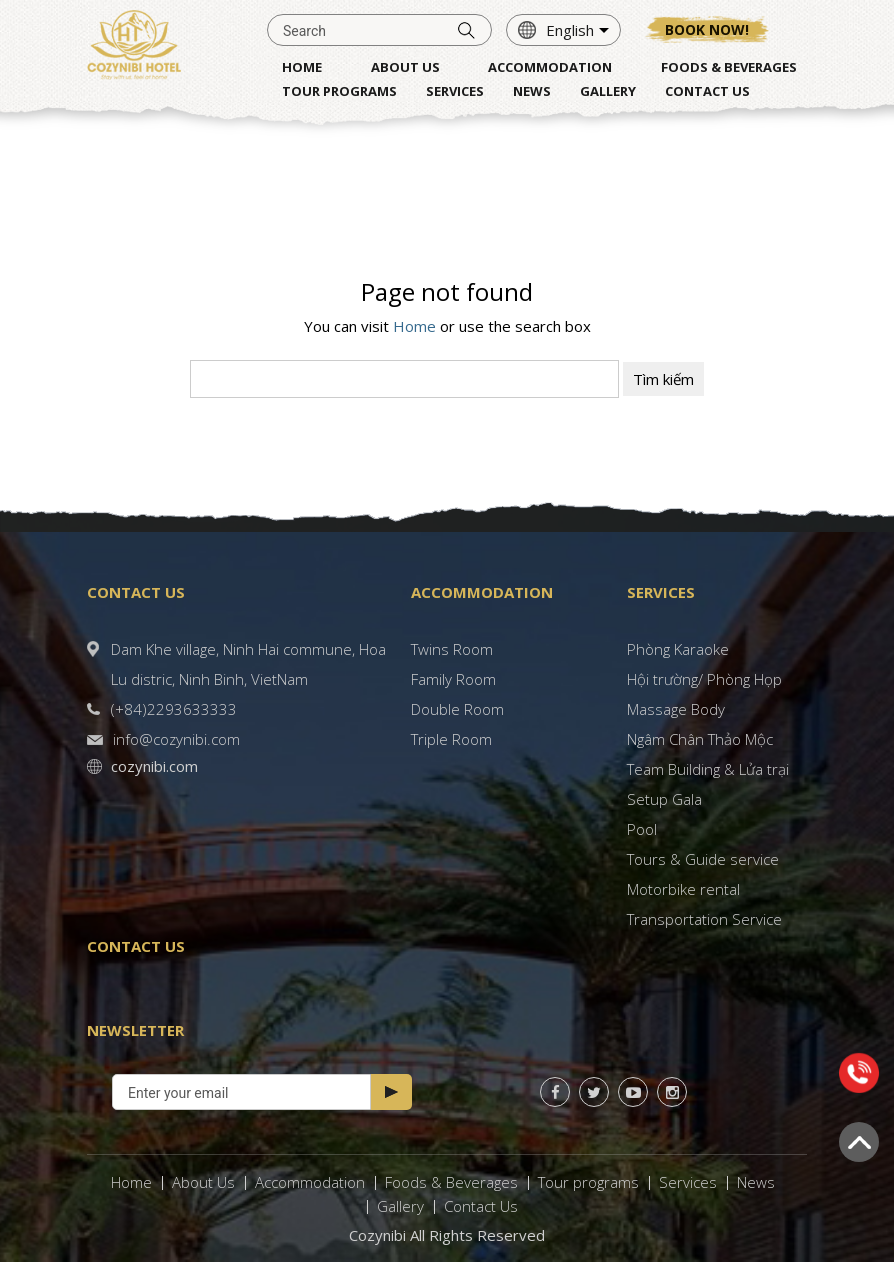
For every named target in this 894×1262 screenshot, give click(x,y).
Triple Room (451, 739)
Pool (642, 829)
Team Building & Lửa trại (708, 769)
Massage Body (676, 709)
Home (414, 326)
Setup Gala (664, 799)
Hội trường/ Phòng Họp (704, 679)
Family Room (453, 679)
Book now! (707, 29)
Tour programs (588, 1182)
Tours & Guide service (703, 859)
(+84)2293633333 (174, 709)
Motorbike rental (683, 889)
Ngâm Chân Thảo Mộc (700, 739)
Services (688, 1182)
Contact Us (481, 1206)
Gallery (400, 1206)
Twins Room (452, 649)
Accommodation (310, 1182)
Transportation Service (704, 919)
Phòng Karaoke (678, 649)
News (756, 1182)
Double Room (457, 709)
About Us (203, 1182)
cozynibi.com (154, 766)
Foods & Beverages (451, 1182)
